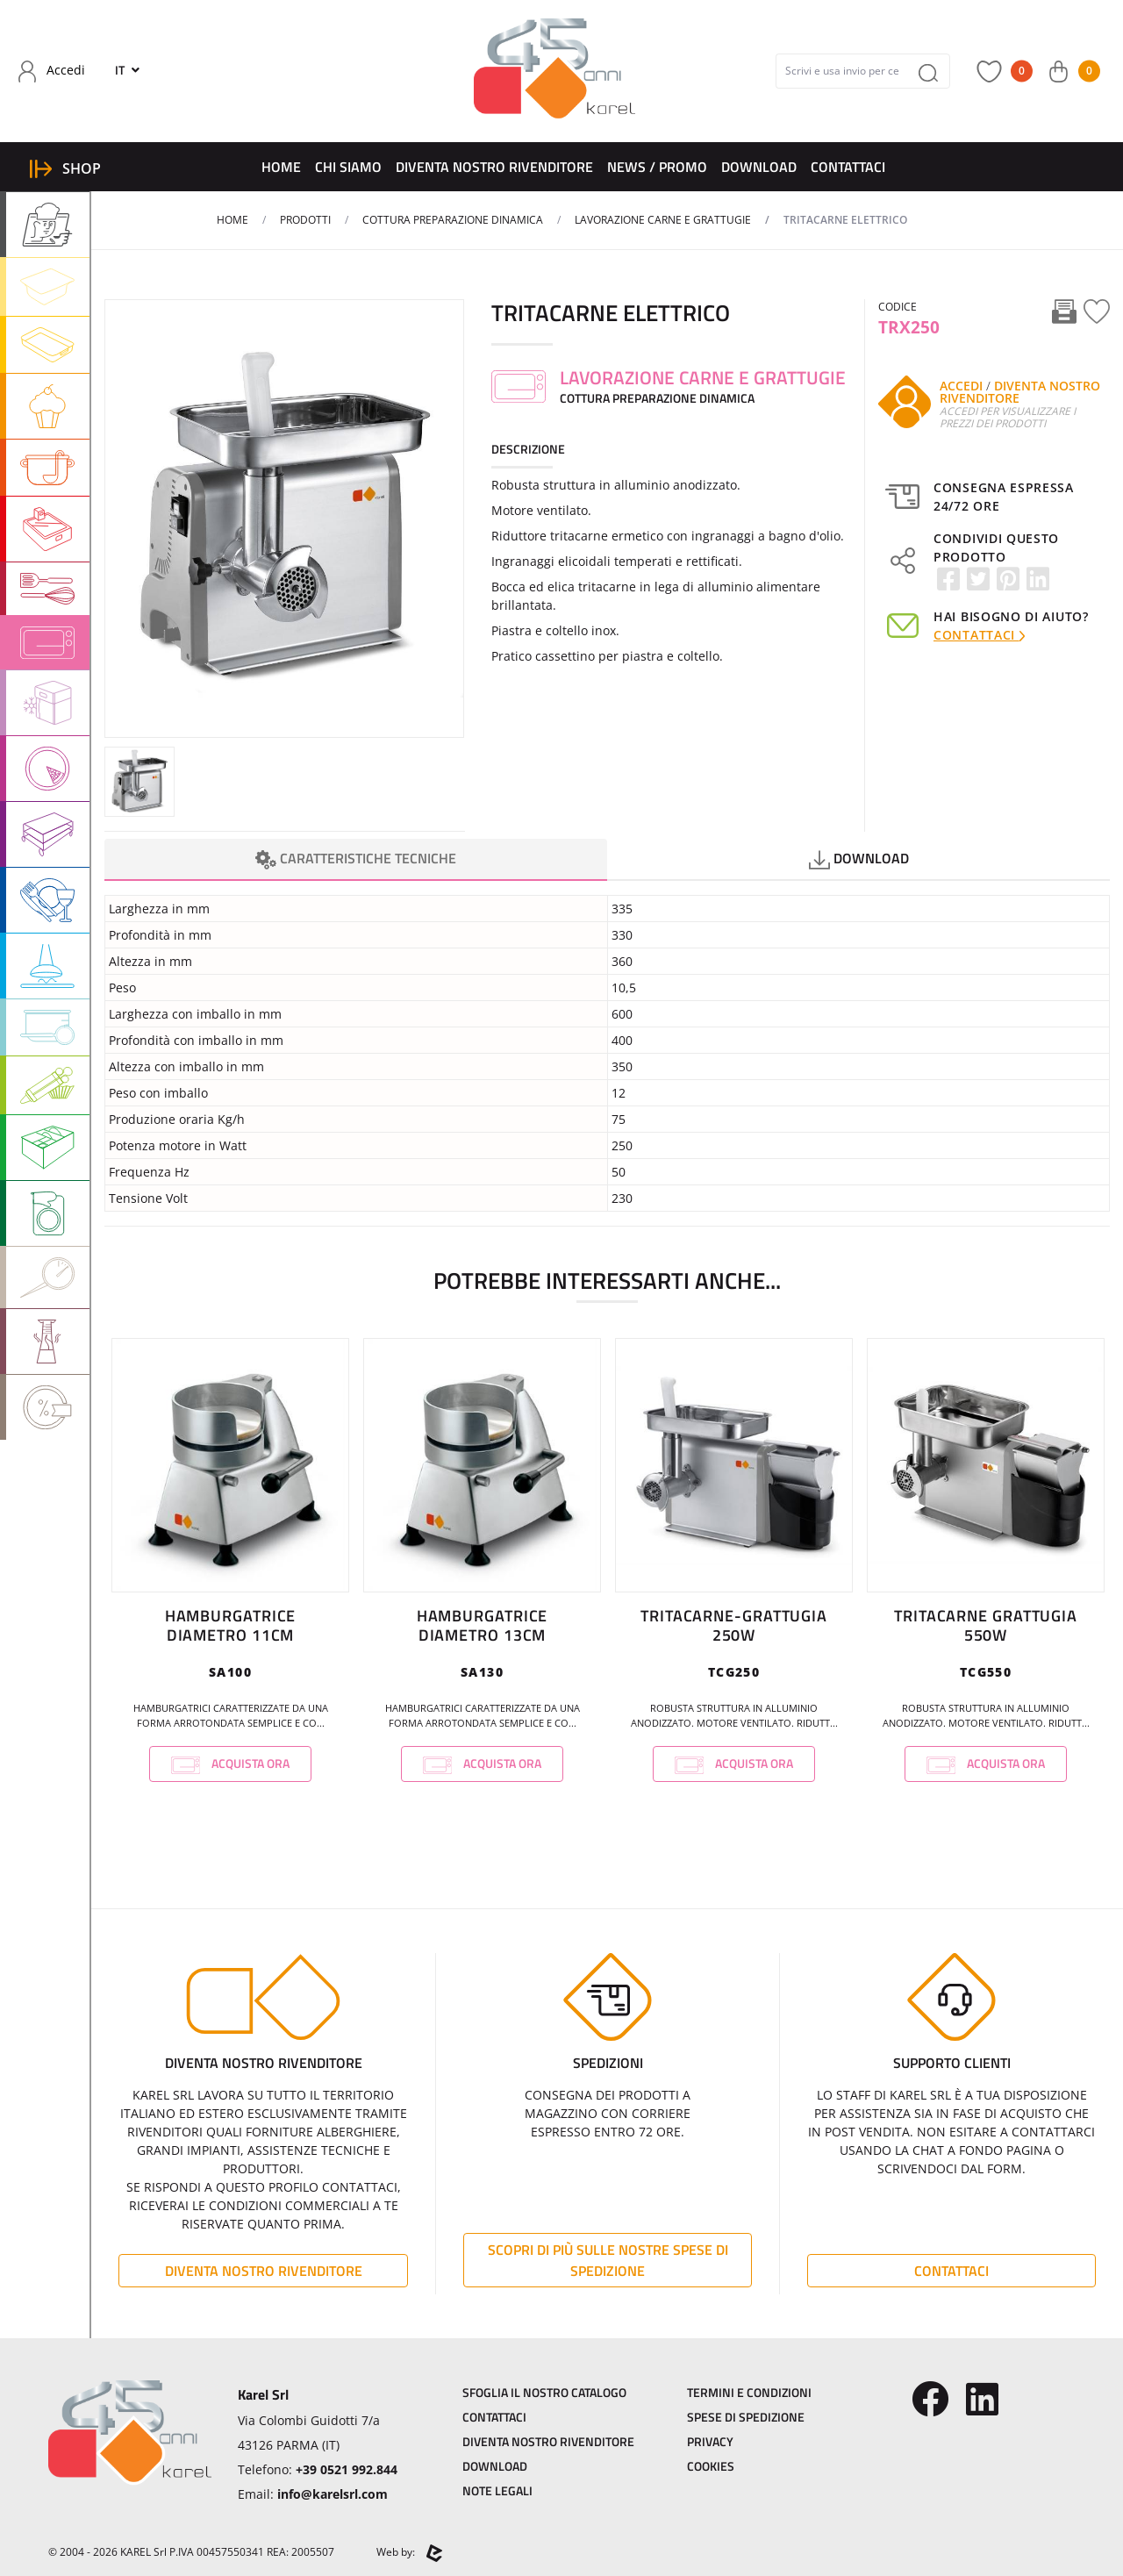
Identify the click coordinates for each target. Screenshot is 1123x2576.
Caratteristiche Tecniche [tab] (355, 859)
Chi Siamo (348, 166)
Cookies (710, 2466)
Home (281, 166)
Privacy (710, 2441)
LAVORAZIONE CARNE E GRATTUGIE (663, 219)
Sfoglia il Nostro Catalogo (544, 2392)
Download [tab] (859, 859)
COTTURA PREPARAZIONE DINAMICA (452, 219)
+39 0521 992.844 (346, 2469)
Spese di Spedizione (746, 2417)
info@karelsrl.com (332, 2494)
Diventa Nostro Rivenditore (494, 166)
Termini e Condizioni (749, 2392)
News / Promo (657, 166)
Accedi (961, 385)
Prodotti (305, 219)
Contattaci (848, 166)
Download (759, 166)
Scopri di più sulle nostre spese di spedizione (608, 2260)
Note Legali (497, 2490)
